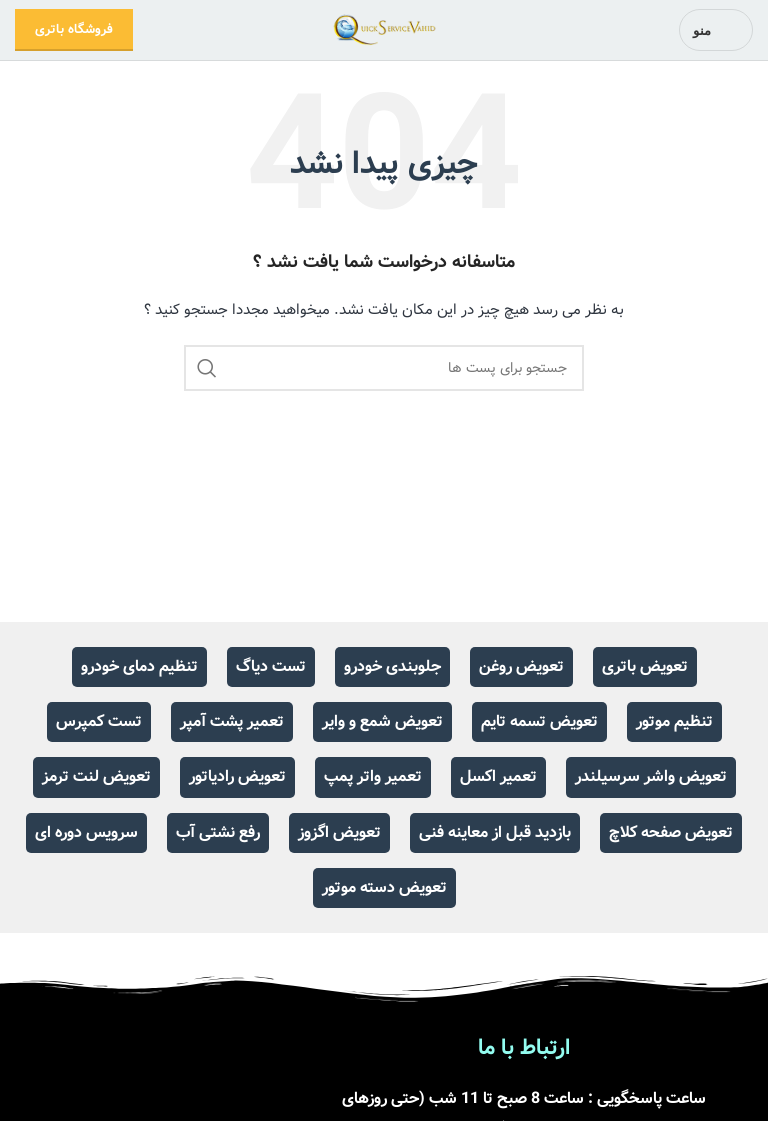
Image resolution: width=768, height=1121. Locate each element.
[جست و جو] (384, 368)
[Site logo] (384, 30)
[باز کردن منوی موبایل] (716, 30)
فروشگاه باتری (74, 29)
